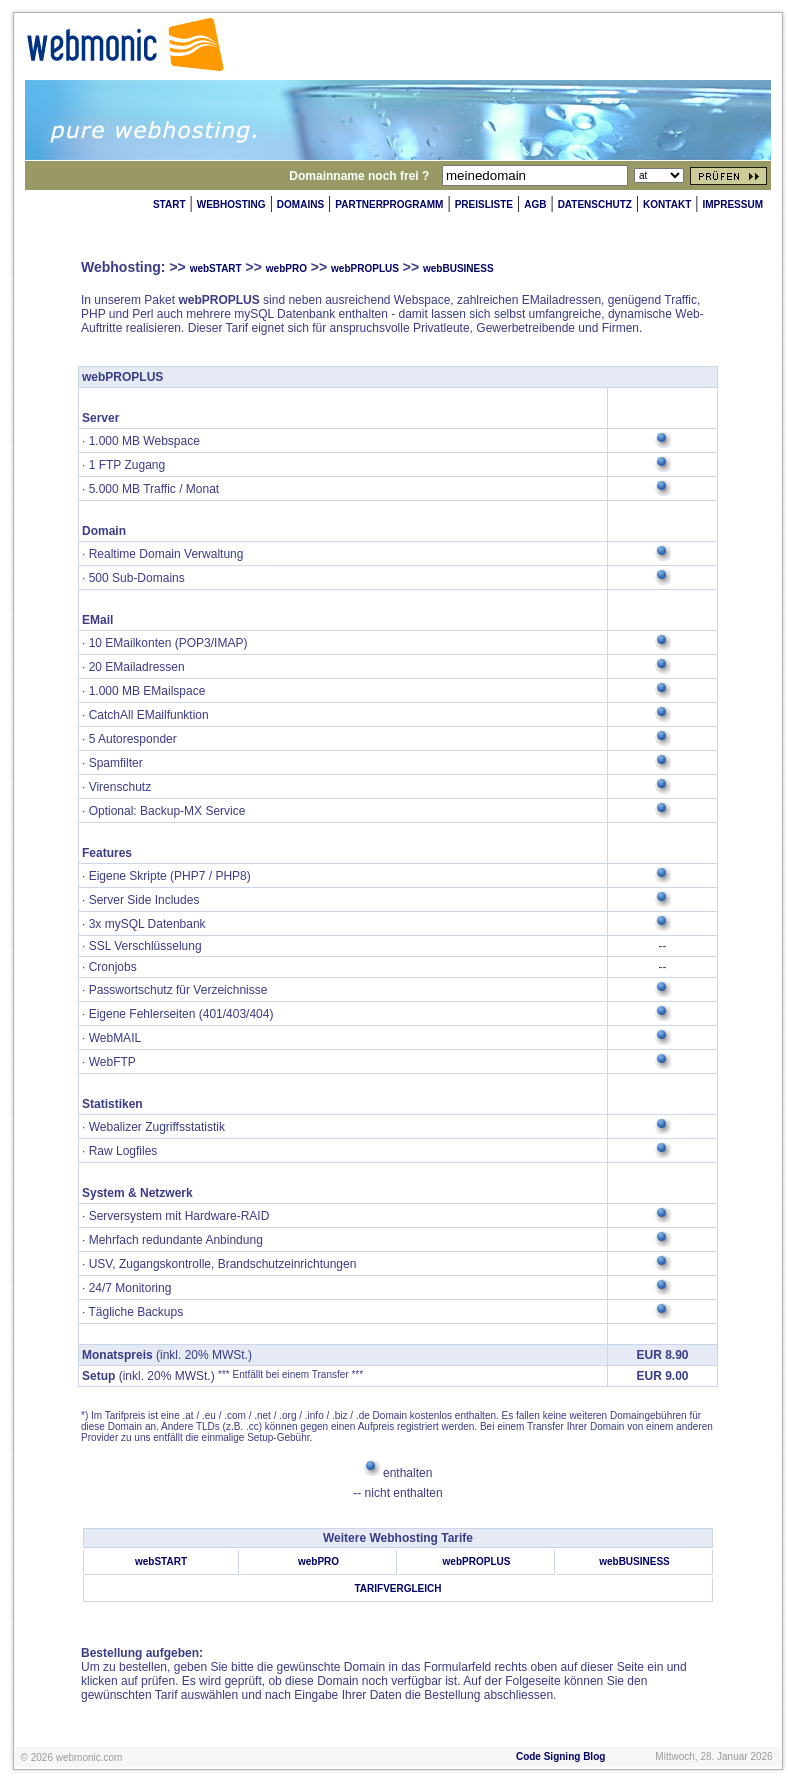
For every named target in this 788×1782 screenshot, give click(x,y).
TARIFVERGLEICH (397, 1588)
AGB (535, 204)
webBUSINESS (458, 268)
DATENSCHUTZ (595, 204)
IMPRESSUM (732, 204)
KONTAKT (667, 204)
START (169, 204)
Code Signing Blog (560, 1756)
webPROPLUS (365, 268)
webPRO (286, 268)
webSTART (216, 268)
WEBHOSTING (231, 204)
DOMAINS (300, 204)
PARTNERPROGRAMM (389, 204)
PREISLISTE (484, 204)
